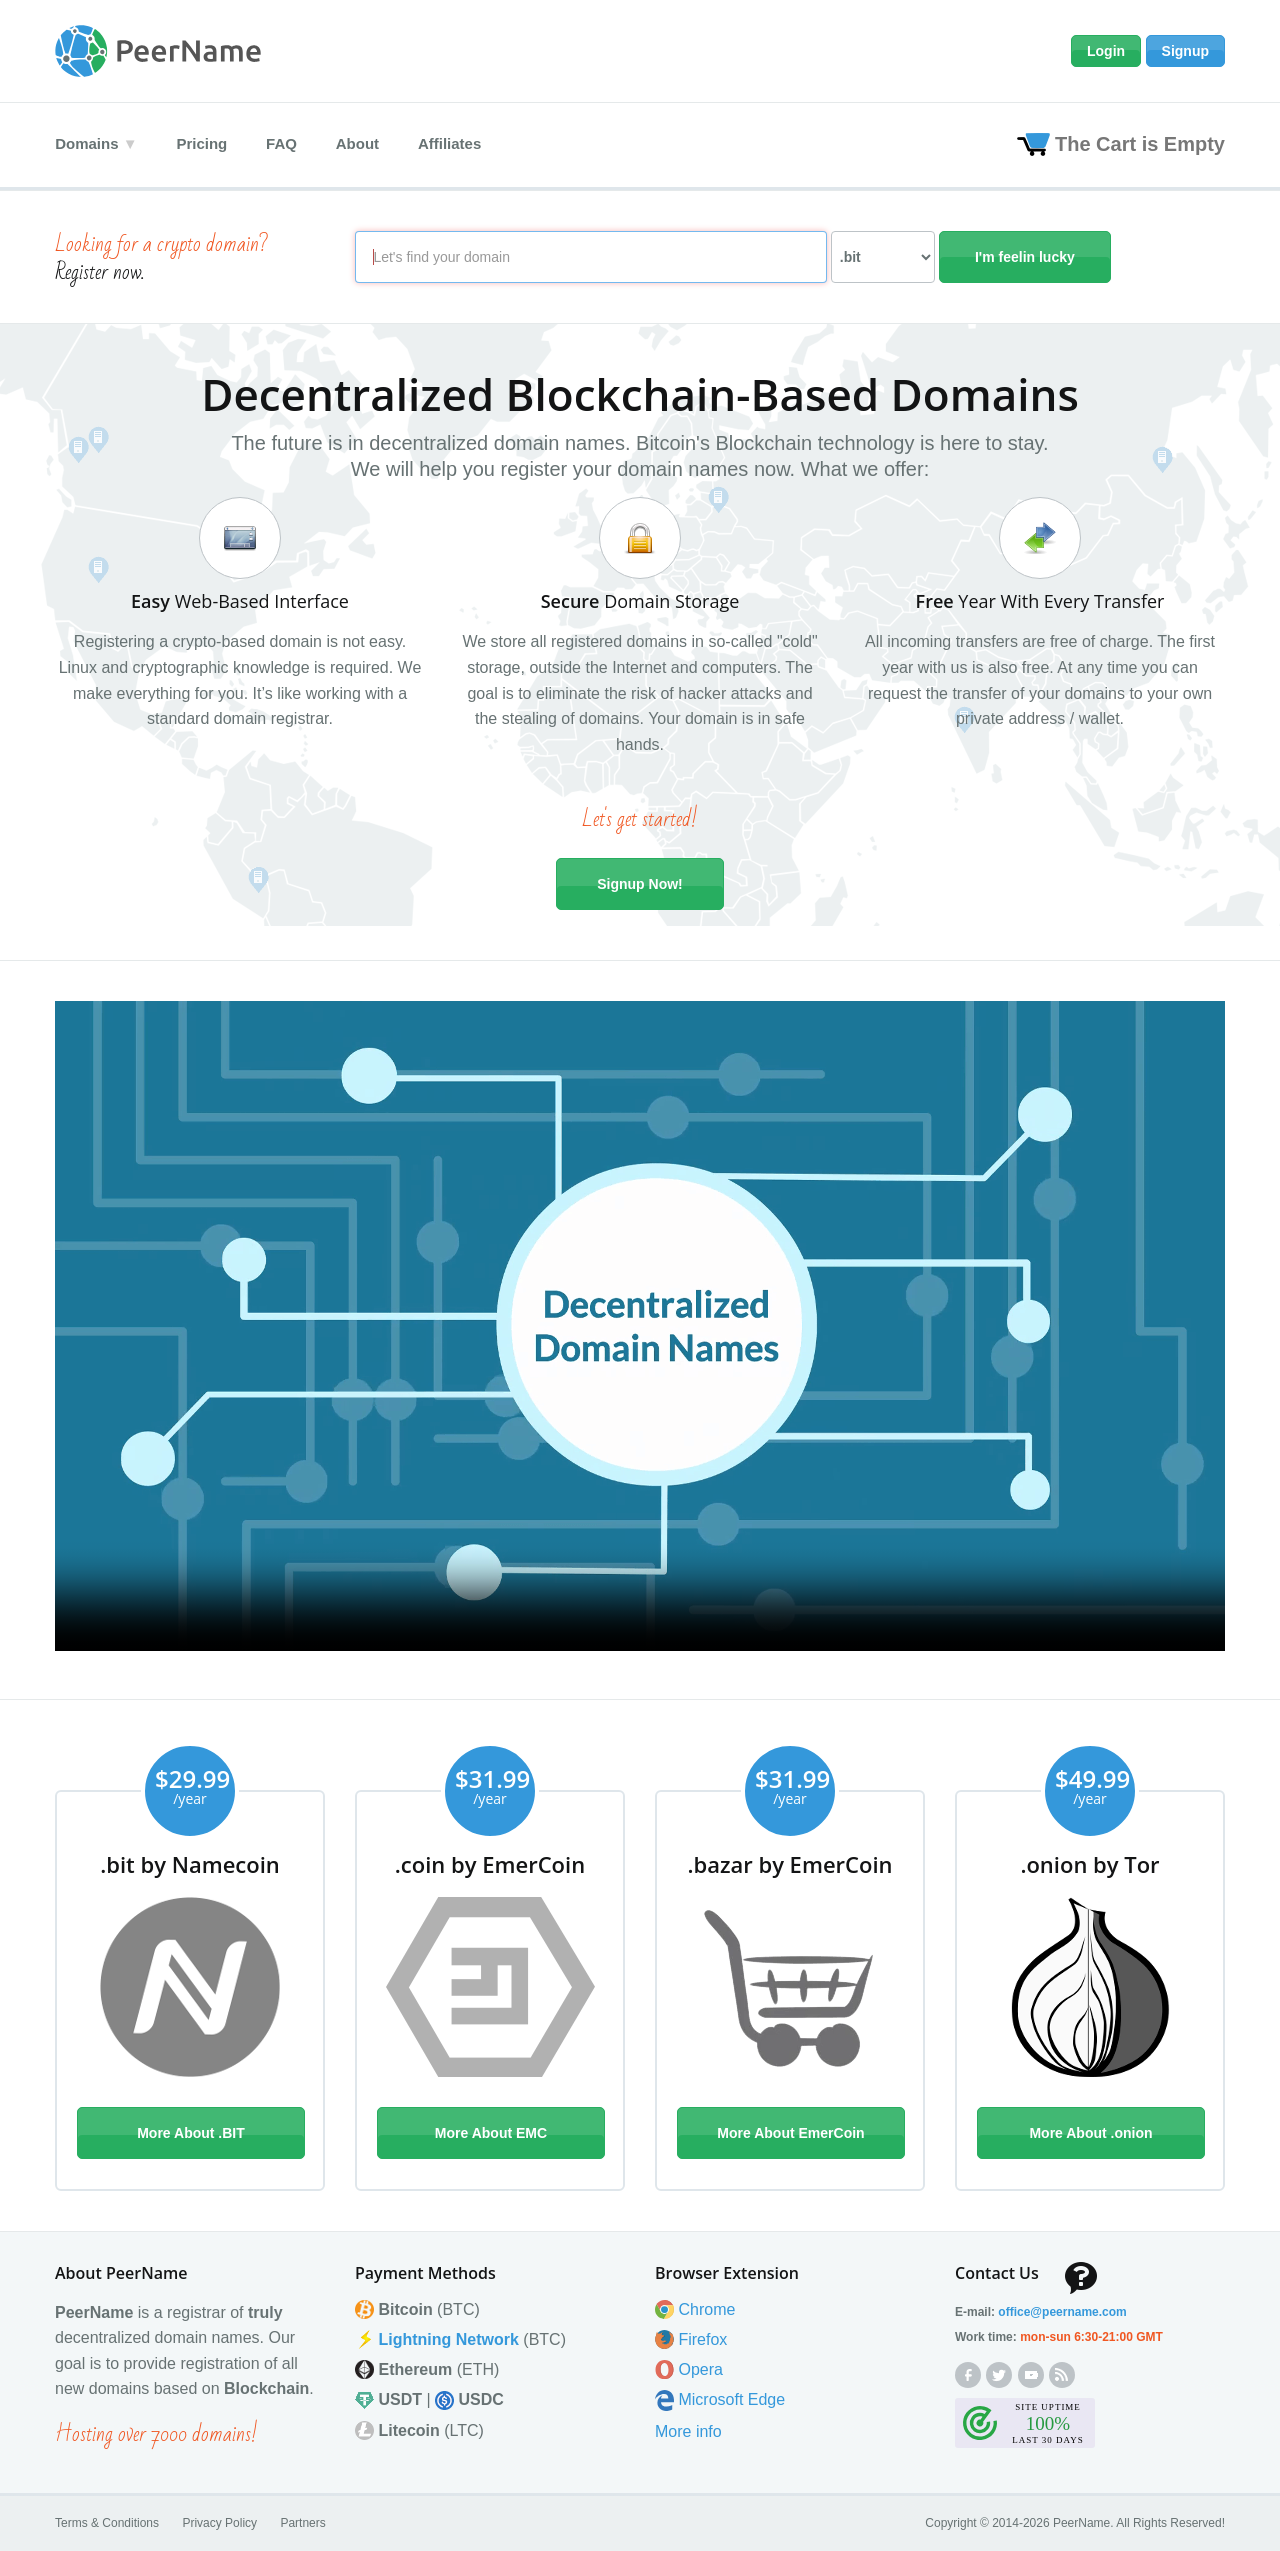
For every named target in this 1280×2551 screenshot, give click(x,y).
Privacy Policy (219, 2522)
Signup (1185, 51)
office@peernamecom (1062, 2311)
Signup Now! (640, 884)
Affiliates (453, 143)
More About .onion (1090, 2133)
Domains (86, 143)
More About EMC (491, 2133)
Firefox (702, 2338)
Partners (302, 2522)
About (360, 143)
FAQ (283, 143)
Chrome (706, 2308)
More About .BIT (191, 2133)
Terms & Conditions (107, 2522)
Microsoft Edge (731, 2399)
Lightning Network (448, 2338)
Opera (700, 2369)
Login (1106, 51)
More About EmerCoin (790, 2133)
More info (688, 2430)
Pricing (202, 143)
